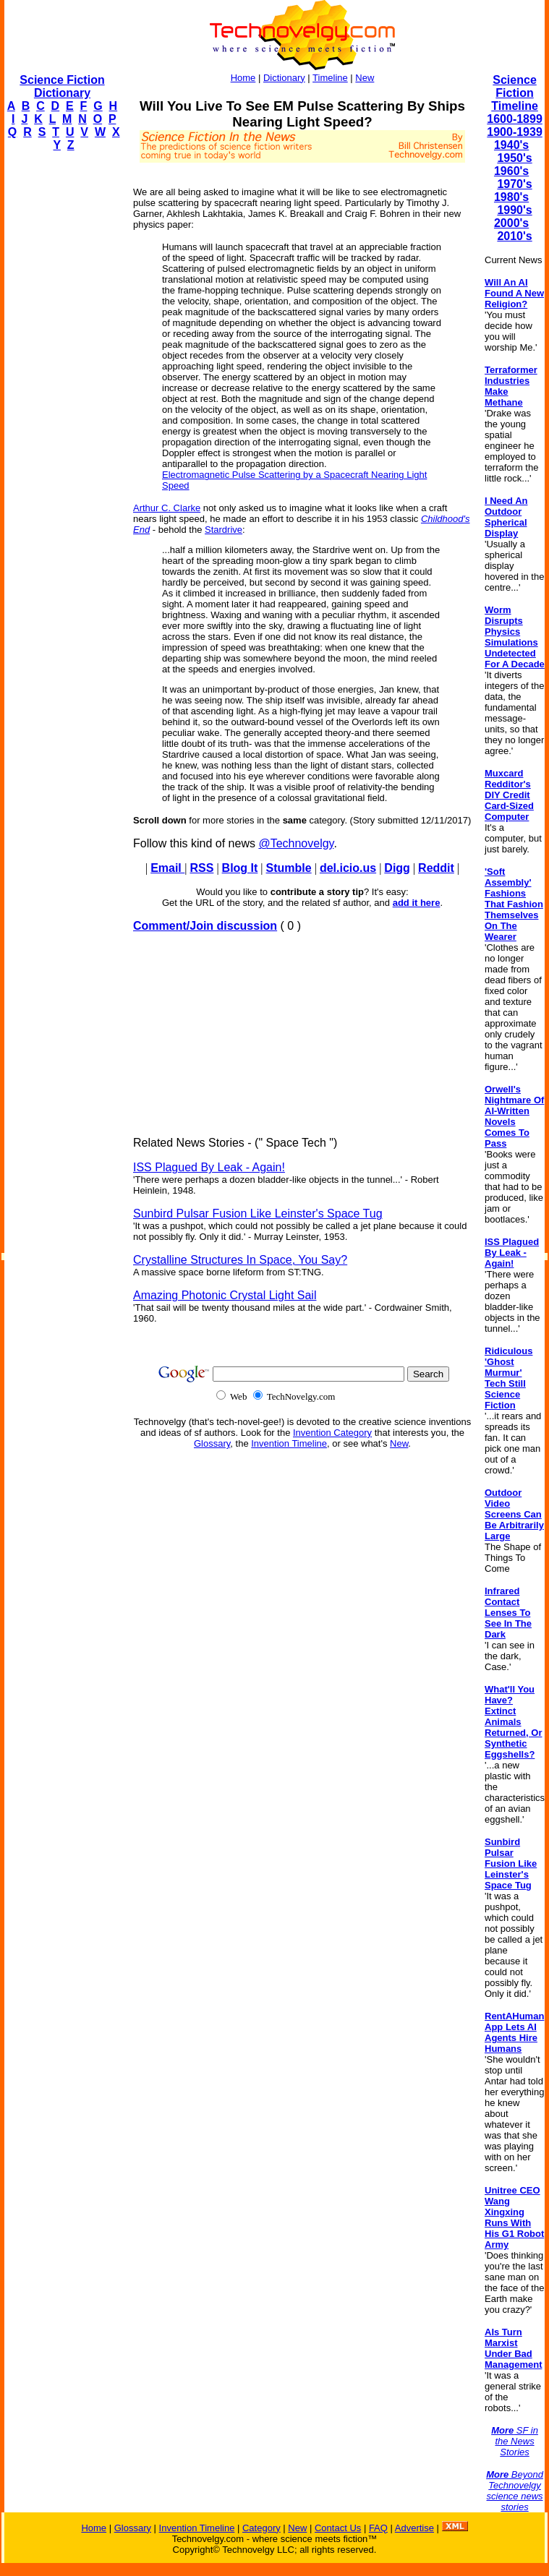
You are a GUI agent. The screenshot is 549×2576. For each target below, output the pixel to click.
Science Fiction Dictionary (62, 86)
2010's (514, 236)
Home (243, 77)
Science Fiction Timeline (514, 93)
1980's (511, 197)
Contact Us (338, 2527)
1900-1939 (514, 132)
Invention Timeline (289, 1443)
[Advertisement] (62, 380)
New (364, 77)
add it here (417, 902)
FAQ (378, 2527)
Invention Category (332, 1432)
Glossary (212, 1443)
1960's (511, 171)
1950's (514, 158)
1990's (514, 210)
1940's (511, 145)
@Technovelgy (295, 843)
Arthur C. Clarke (166, 507)
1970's (514, 184)
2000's (511, 223)
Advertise (414, 2527)
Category (261, 2527)
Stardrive (223, 529)
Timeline (330, 77)
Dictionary (284, 77)
